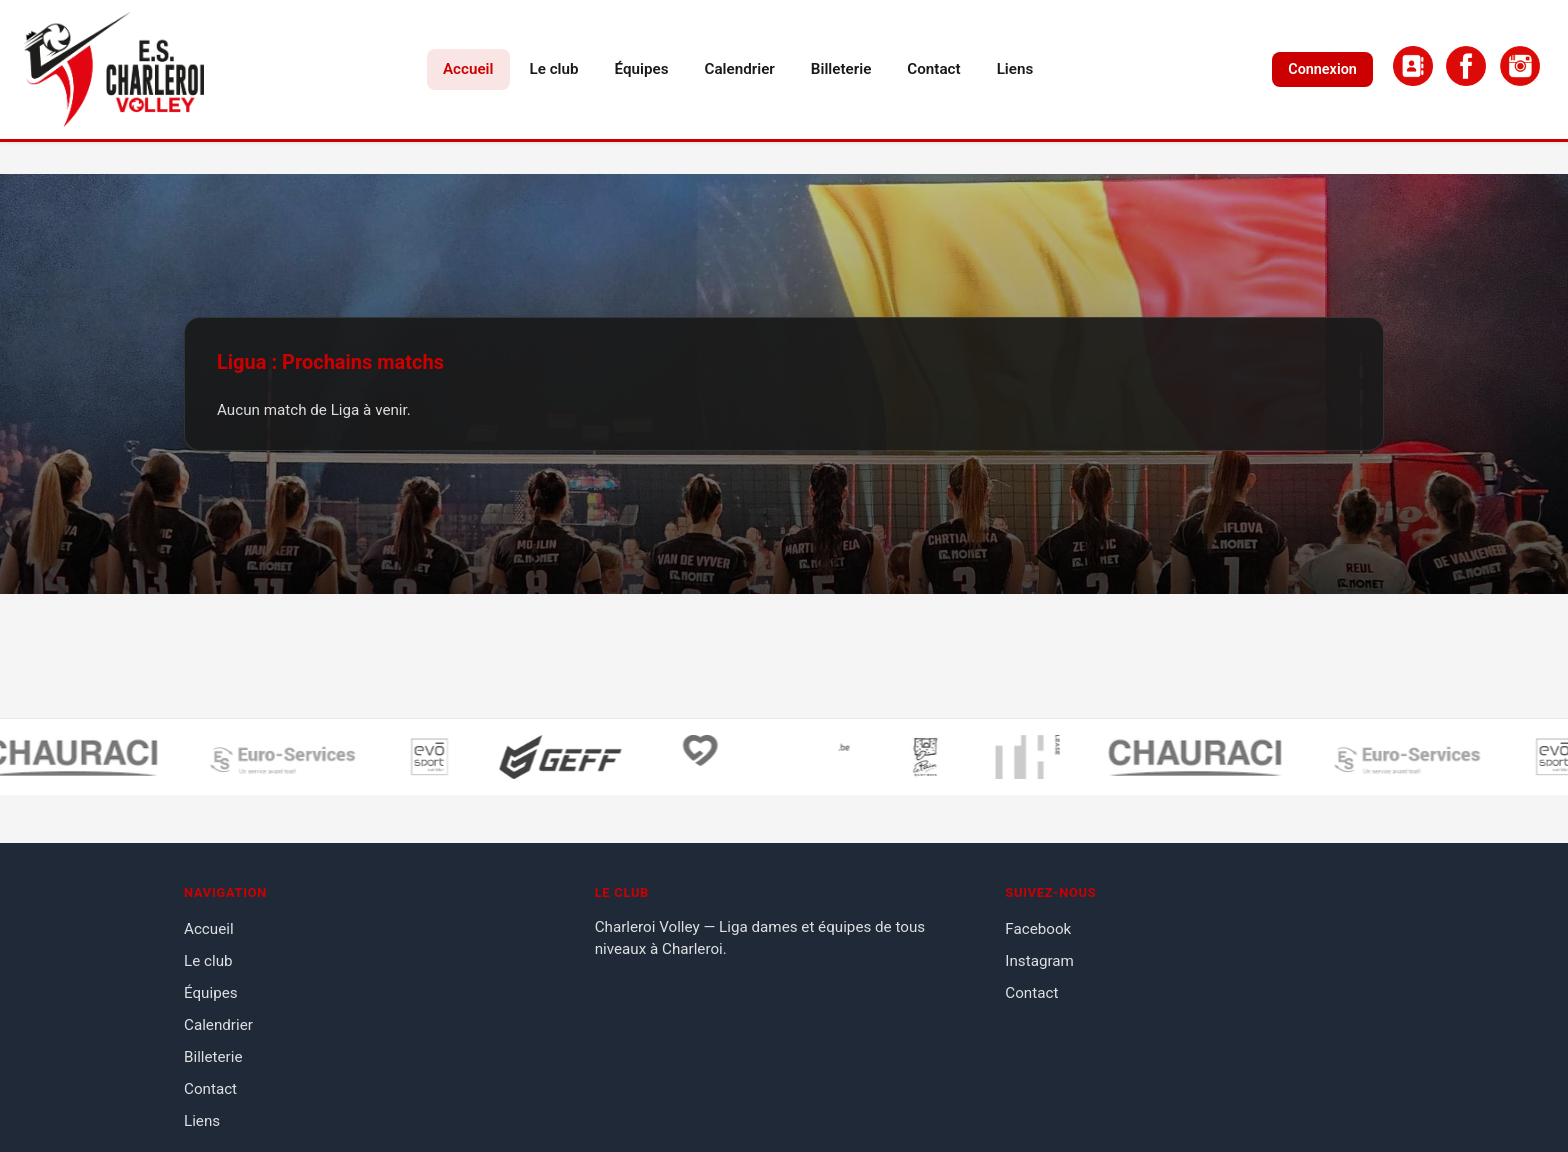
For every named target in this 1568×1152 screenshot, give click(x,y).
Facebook (1038, 929)
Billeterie (841, 69)
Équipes (642, 69)
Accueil (468, 69)
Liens (1015, 69)
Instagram (1039, 961)
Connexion (1322, 69)
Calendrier (740, 69)
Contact (933, 69)
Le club (554, 69)
